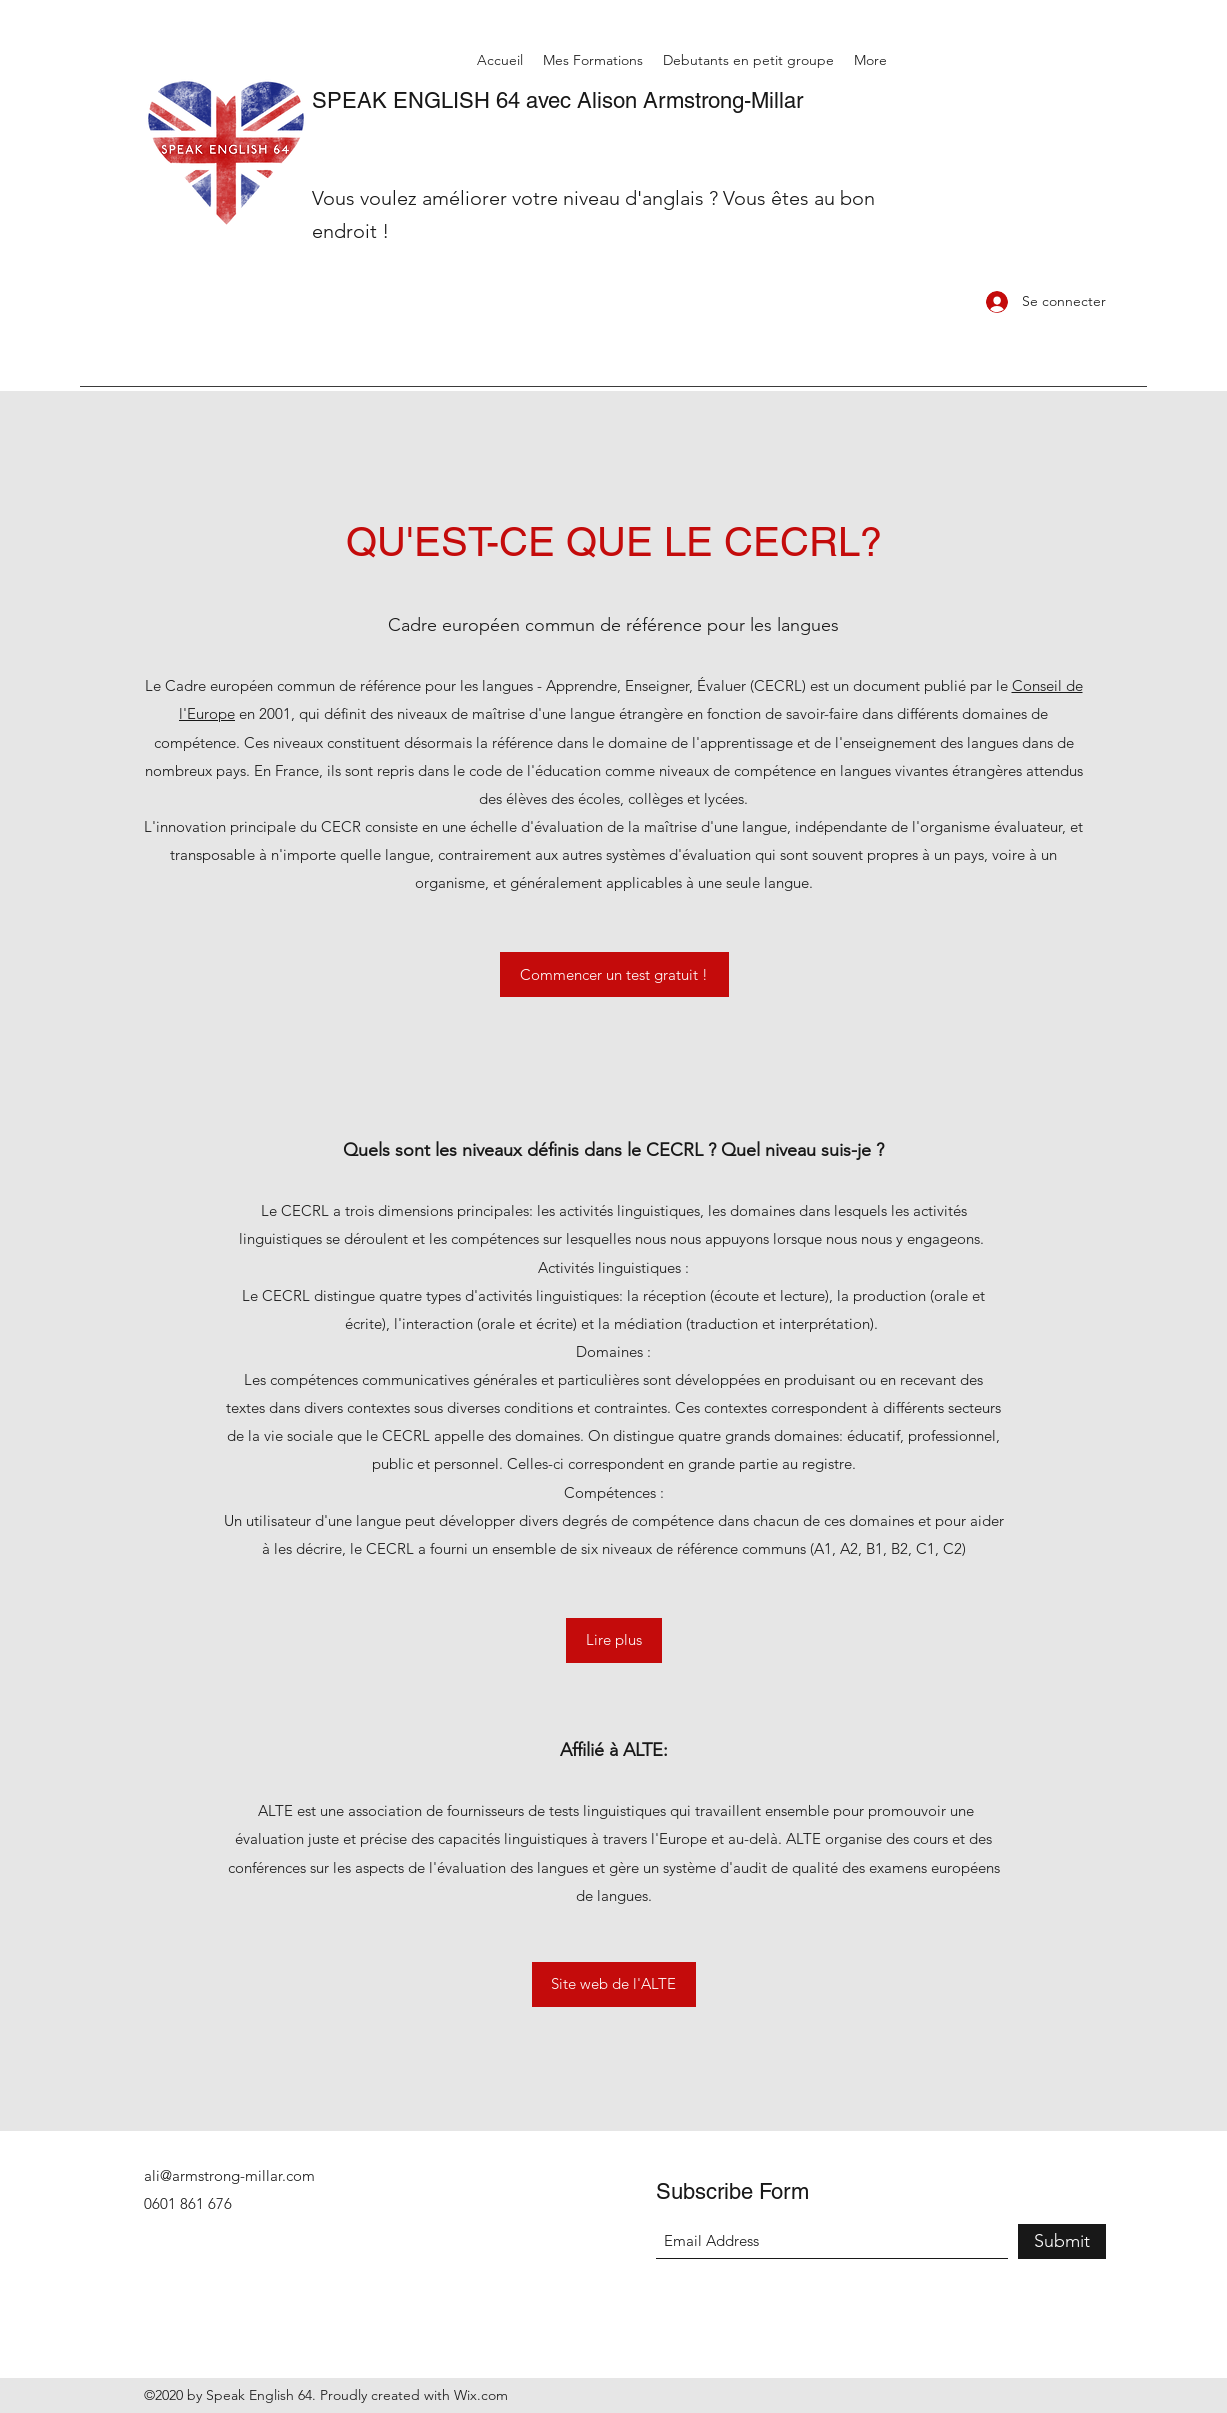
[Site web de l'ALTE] (614, 1984)
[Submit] (1062, 2241)
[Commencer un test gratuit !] (614, 974)
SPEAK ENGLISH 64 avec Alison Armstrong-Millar (557, 100)
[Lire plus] (614, 1640)
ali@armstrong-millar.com (229, 2175)
